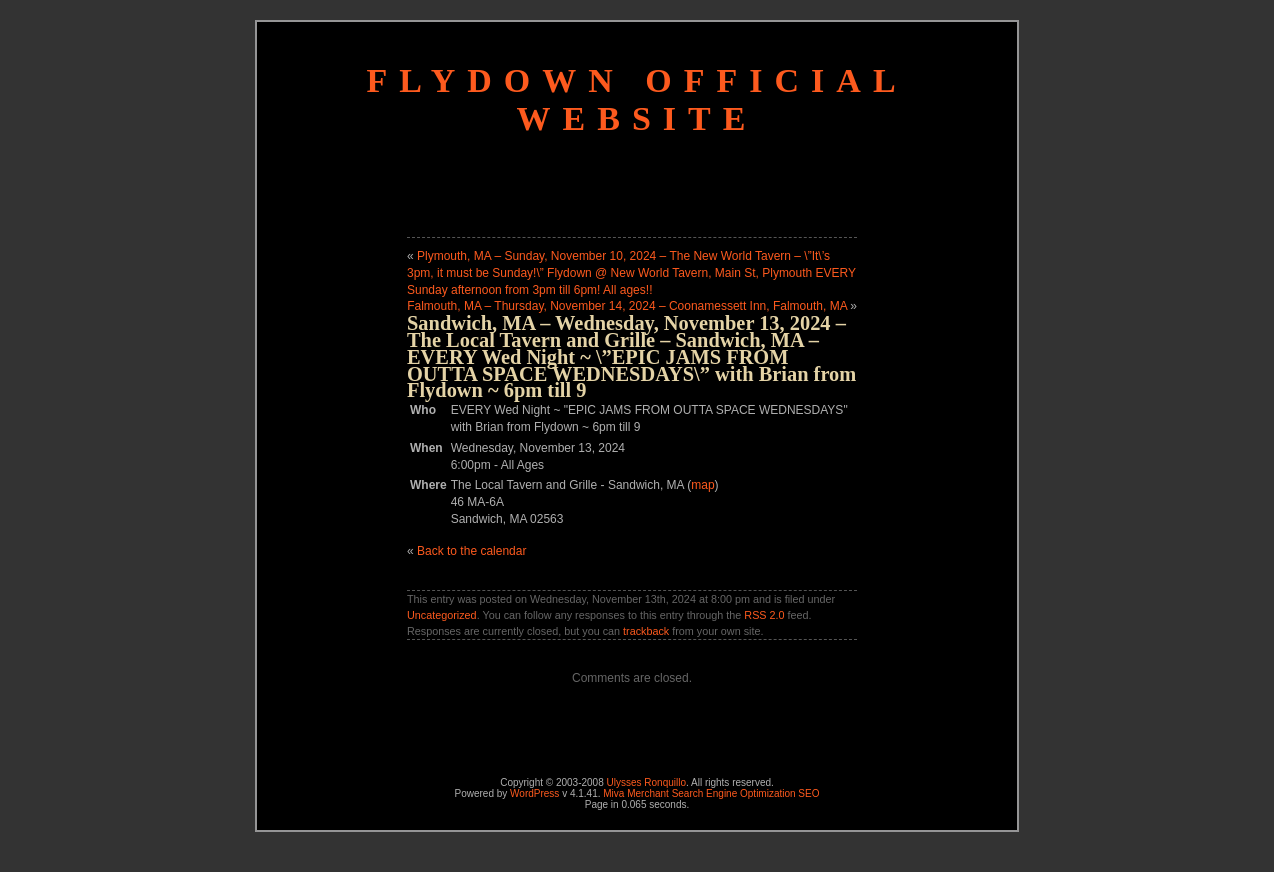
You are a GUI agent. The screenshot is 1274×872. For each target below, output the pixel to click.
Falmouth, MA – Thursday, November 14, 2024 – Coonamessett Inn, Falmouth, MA (627, 306)
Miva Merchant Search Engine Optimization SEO (711, 793)
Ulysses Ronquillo (646, 782)
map (702, 485)
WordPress (534, 793)
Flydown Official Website (636, 99)
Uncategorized (442, 615)
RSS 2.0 (764, 615)
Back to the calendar (471, 551)
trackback (646, 631)
